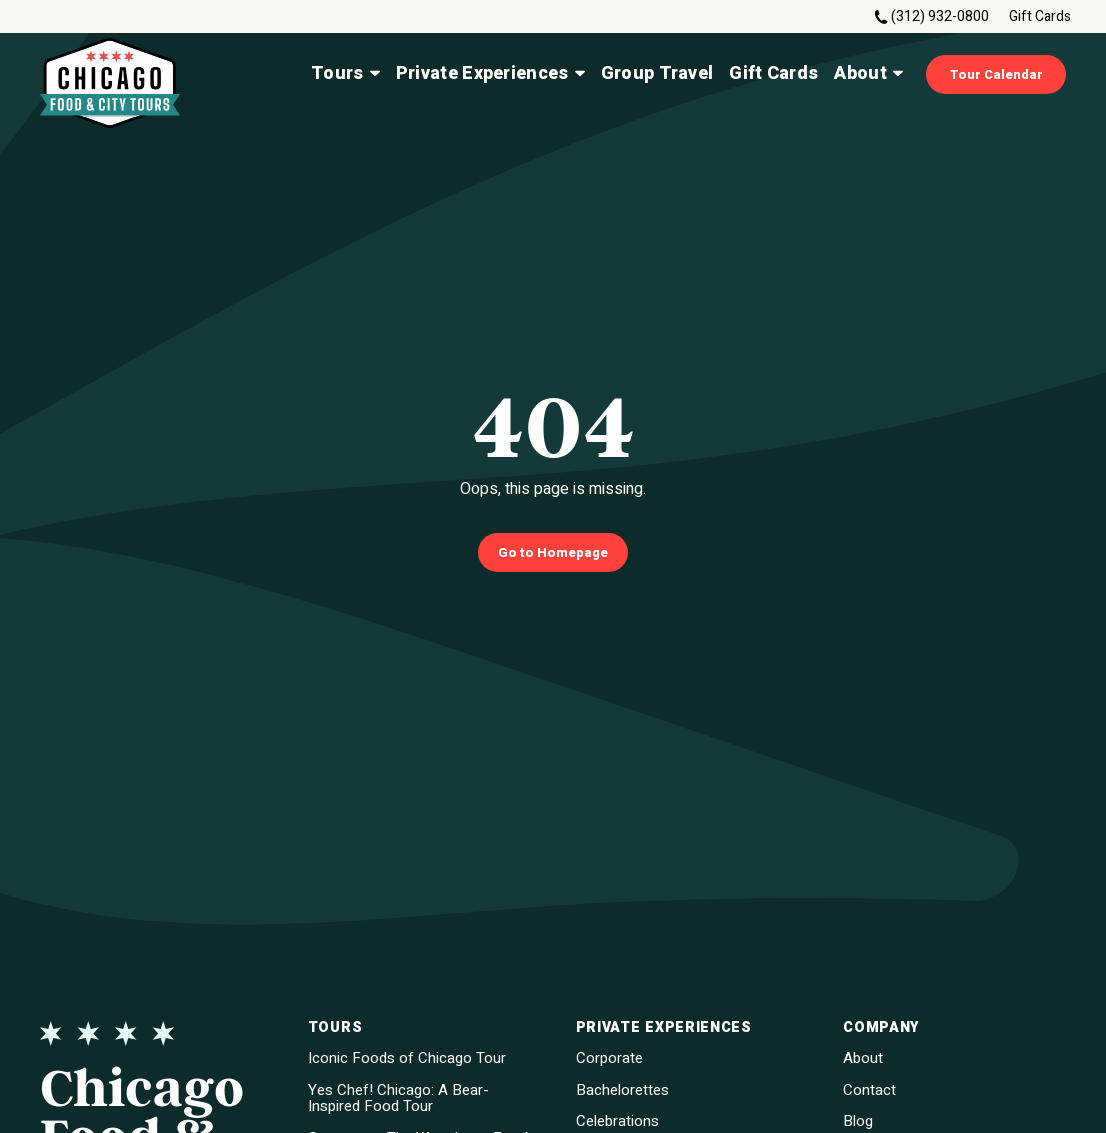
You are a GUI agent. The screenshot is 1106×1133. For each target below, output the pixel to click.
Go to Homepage (553, 552)
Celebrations (617, 1121)
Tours (345, 73)
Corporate (609, 1058)
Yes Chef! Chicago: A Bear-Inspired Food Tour (398, 1098)
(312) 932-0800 (940, 16)
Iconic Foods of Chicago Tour (407, 1058)
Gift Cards (1040, 17)
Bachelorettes (622, 1090)
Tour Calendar (996, 74)
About (868, 73)
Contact (869, 1090)
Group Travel (657, 73)
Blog (858, 1121)
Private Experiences (490, 73)
